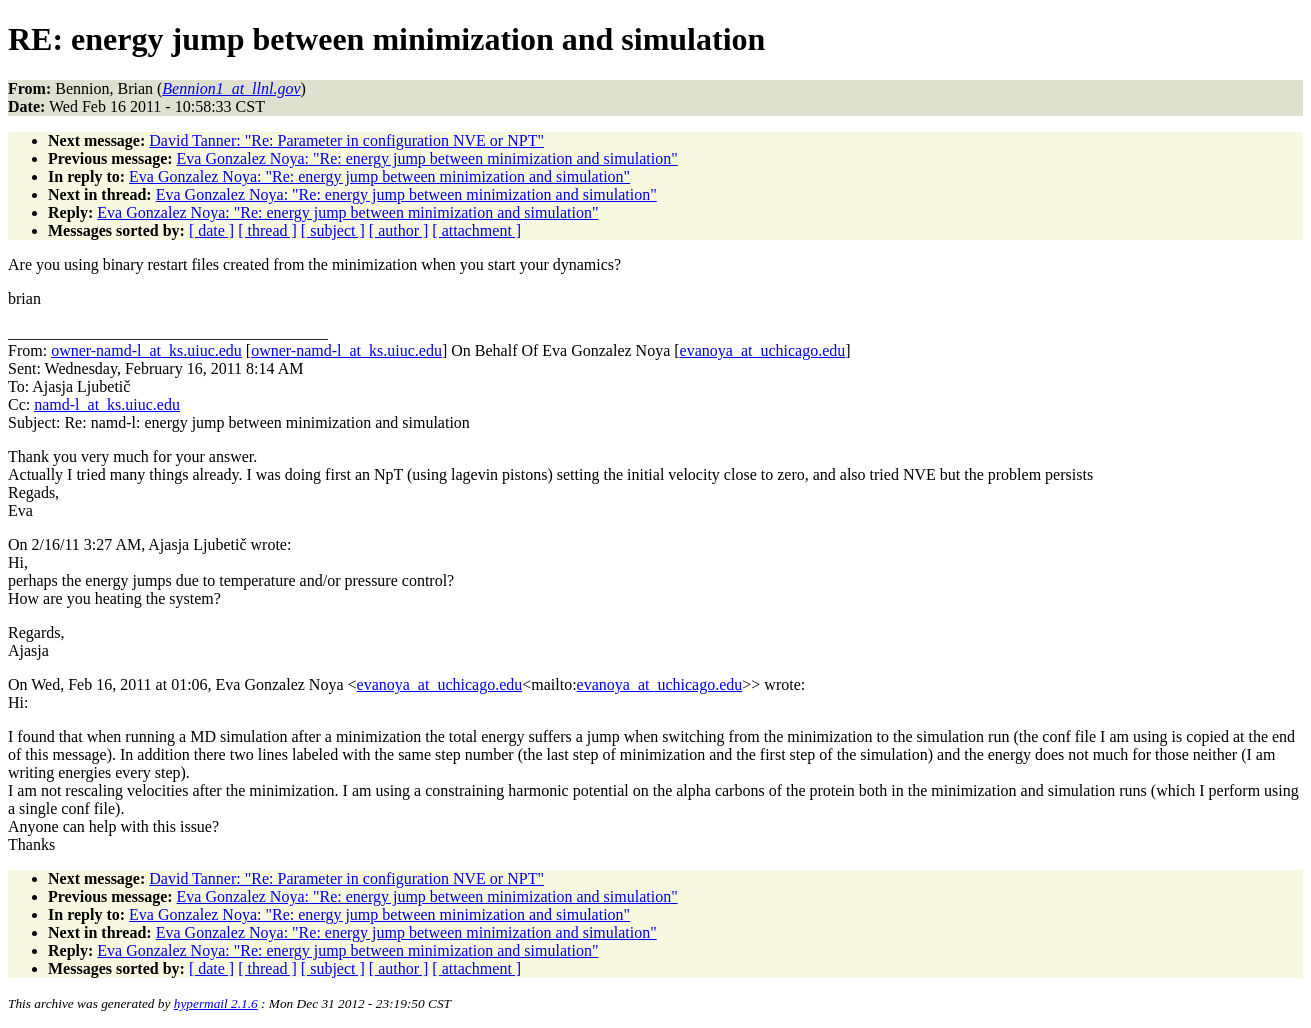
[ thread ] (267, 230)
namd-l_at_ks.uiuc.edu (107, 404)
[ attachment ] (476, 230)
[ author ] (399, 230)
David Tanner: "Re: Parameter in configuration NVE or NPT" (346, 140)
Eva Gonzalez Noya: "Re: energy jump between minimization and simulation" (427, 158)
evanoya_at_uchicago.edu (763, 350)
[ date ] (211, 230)
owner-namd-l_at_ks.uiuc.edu (146, 350)
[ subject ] (333, 230)
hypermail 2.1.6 (216, 1003)
